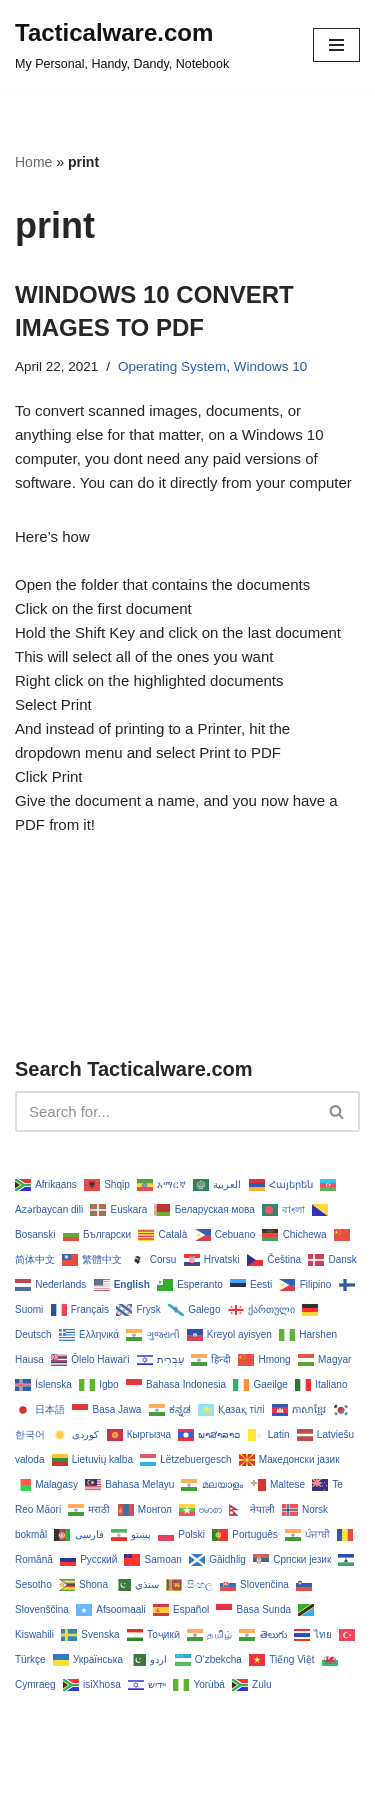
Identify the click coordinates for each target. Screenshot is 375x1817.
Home (33, 162)
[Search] (165, 1111)
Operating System (172, 366)
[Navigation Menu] (336, 45)
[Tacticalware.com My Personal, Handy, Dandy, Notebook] (122, 45)
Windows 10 (271, 366)
